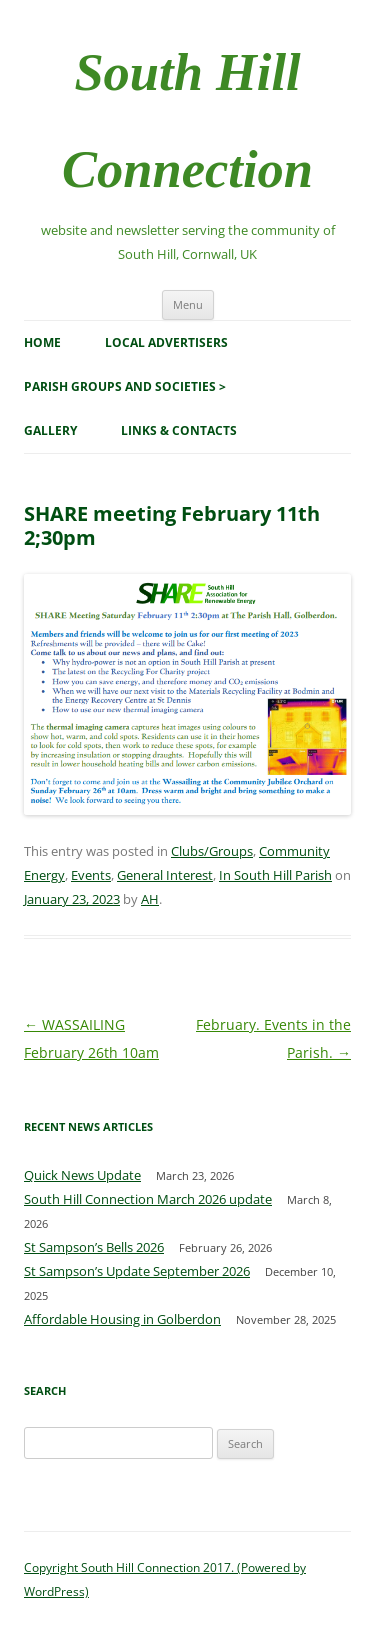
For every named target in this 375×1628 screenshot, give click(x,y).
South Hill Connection (187, 120)
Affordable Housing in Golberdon (122, 1319)
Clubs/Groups (212, 851)
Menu (188, 304)
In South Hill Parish (275, 875)
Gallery (50, 430)
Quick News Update (82, 1175)
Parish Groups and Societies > (125, 386)
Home (42, 342)
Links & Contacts (179, 430)
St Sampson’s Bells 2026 (94, 1247)
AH (150, 899)
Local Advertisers (166, 342)
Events (91, 875)
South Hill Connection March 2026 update (148, 1199)
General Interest (165, 875)
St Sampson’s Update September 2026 (137, 1271)
